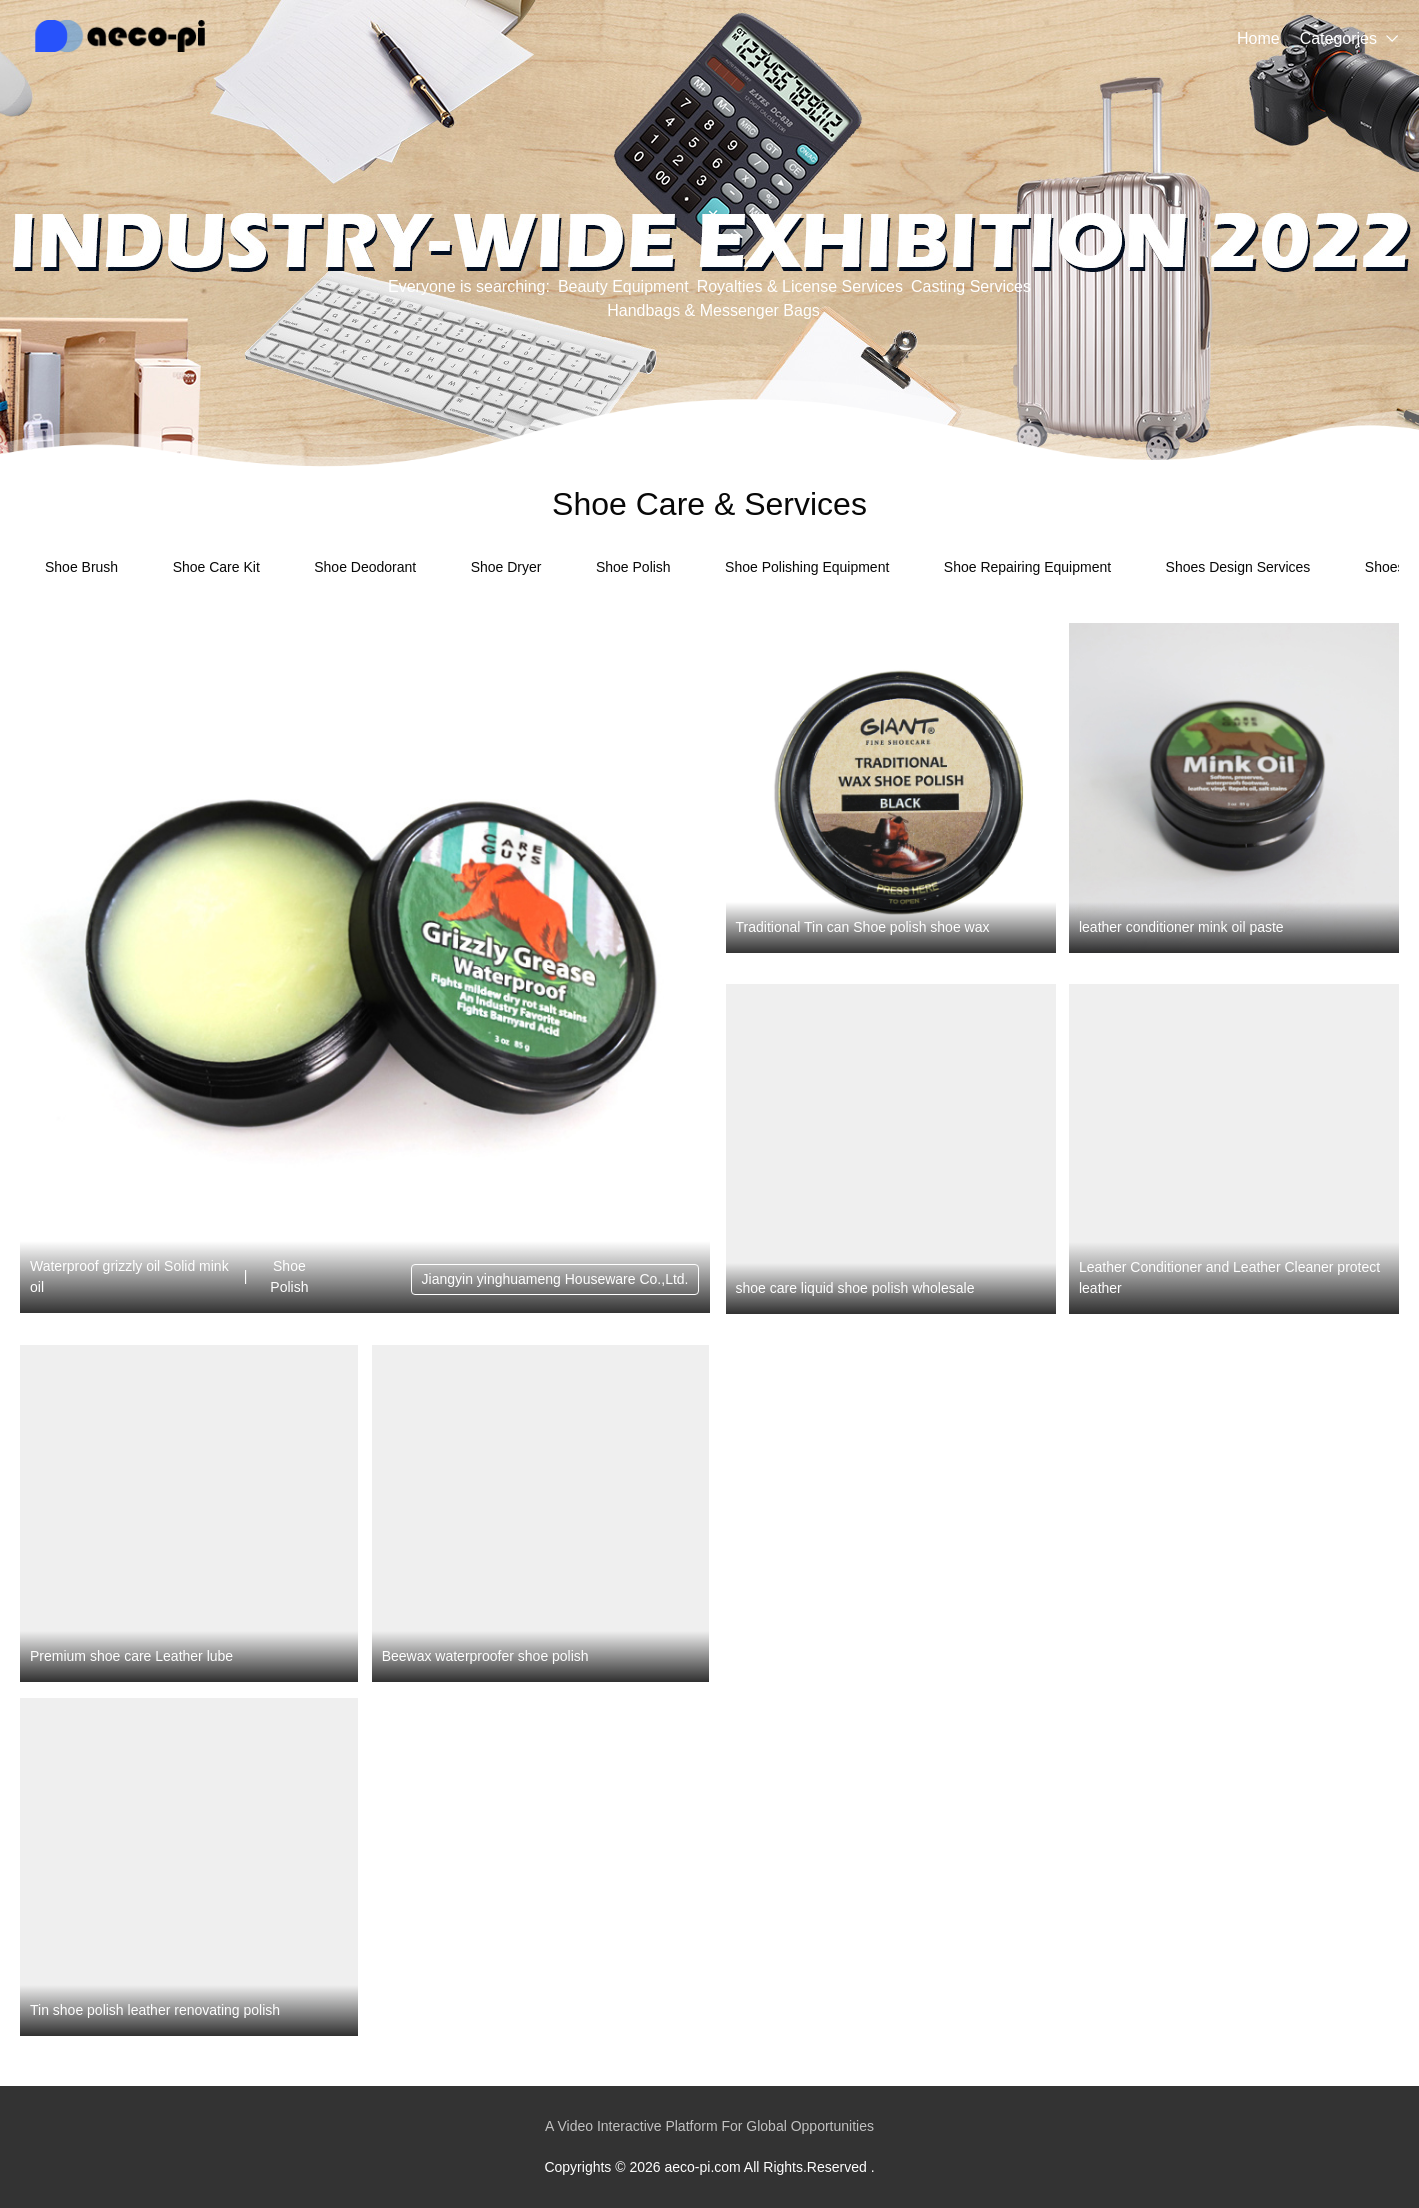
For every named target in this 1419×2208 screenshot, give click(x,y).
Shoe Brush (81, 567)
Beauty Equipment (623, 286)
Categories (1338, 38)
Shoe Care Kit (216, 567)
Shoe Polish (633, 567)
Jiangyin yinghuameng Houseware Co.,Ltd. (555, 1279)
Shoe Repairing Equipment (1027, 567)
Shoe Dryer (506, 567)
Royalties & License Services (800, 286)
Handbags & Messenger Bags (713, 310)
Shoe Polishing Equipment (807, 567)
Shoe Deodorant (365, 567)
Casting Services (971, 286)
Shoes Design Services (1238, 567)
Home (1258, 38)
